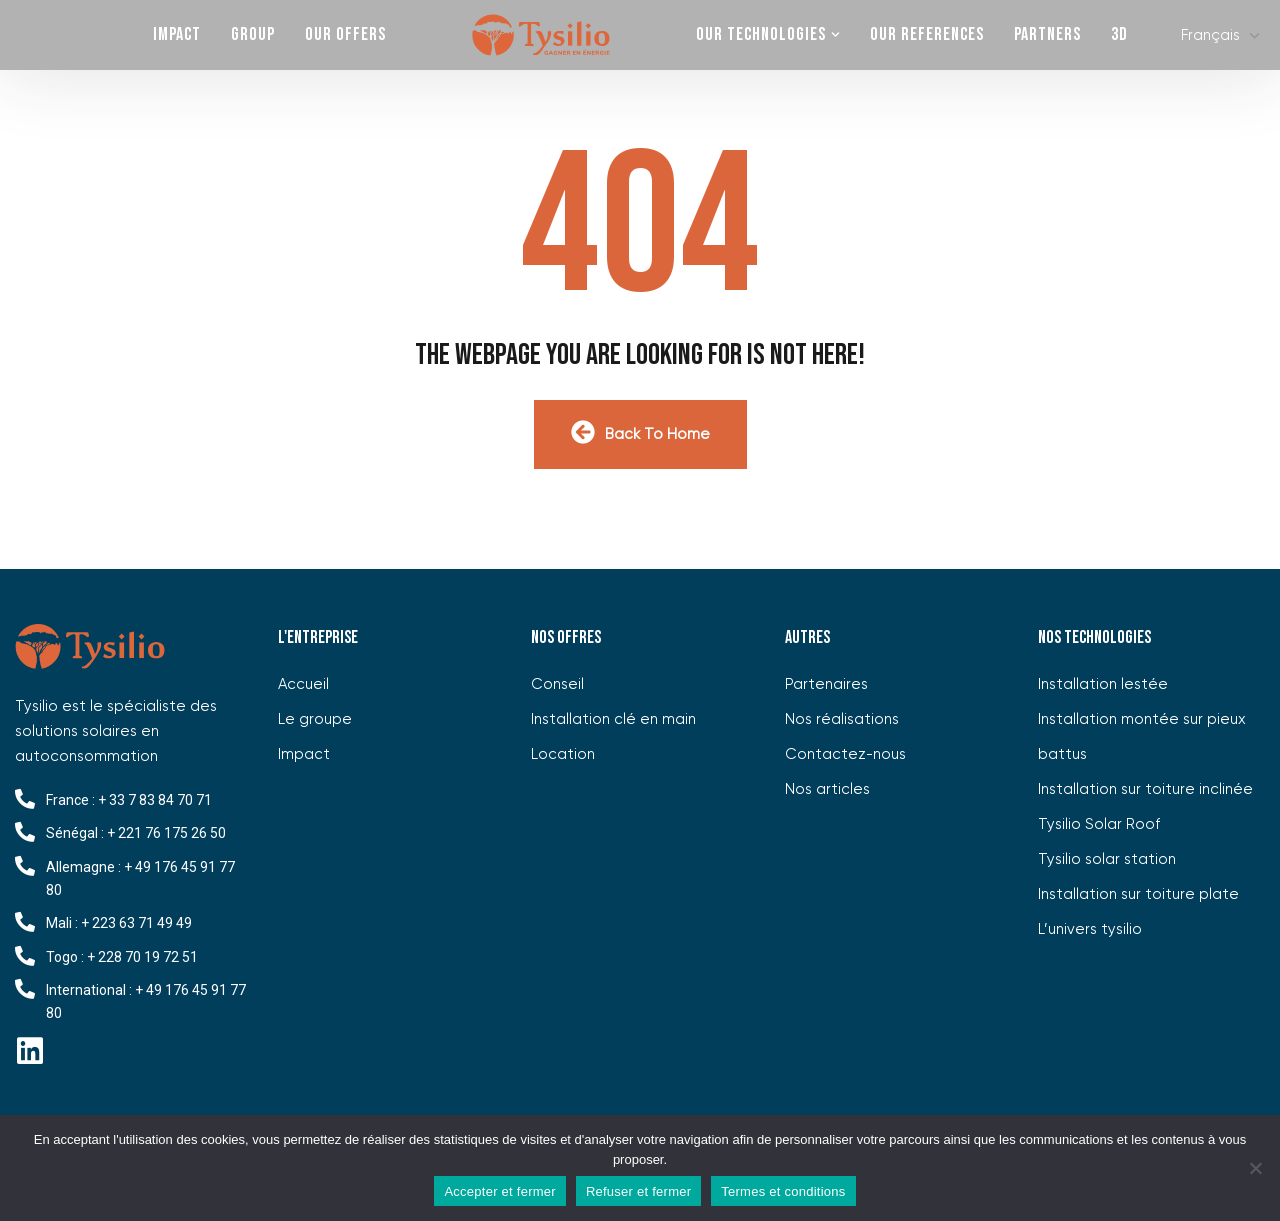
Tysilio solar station (1107, 859)
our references (927, 34)
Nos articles (827, 789)
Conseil (557, 684)
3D (1119, 34)
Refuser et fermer (638, 1191)
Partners (1047, 34)
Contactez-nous (845, 754)
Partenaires (826, 684)
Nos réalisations (842, 719)
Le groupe (315, 719)
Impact (177, 34)
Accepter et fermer (499, 1191)
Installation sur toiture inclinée (1145, 789)
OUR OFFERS (345, 34)
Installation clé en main (613, 719)
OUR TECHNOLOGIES (761, 34)
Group (253, 34)
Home (541, 35)
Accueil (303, 684)
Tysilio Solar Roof (1099, 824)
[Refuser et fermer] (1255, 1168)
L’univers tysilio (1090, 929)
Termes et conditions (783, 1191)
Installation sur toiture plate (1138, 894)
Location (563, 754)
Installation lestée (1103, 684)
